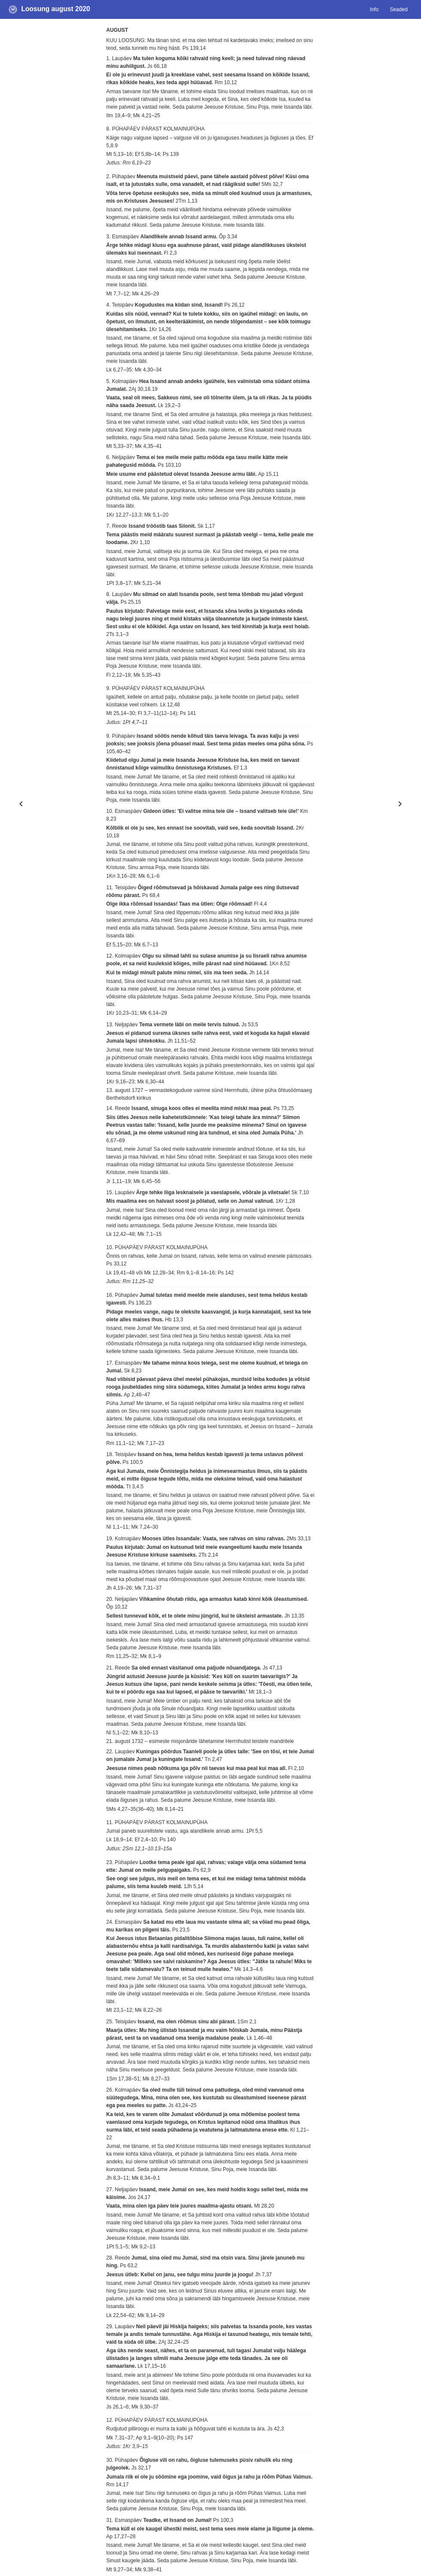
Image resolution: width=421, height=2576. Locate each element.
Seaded (398, 9)
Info (374, 9)
